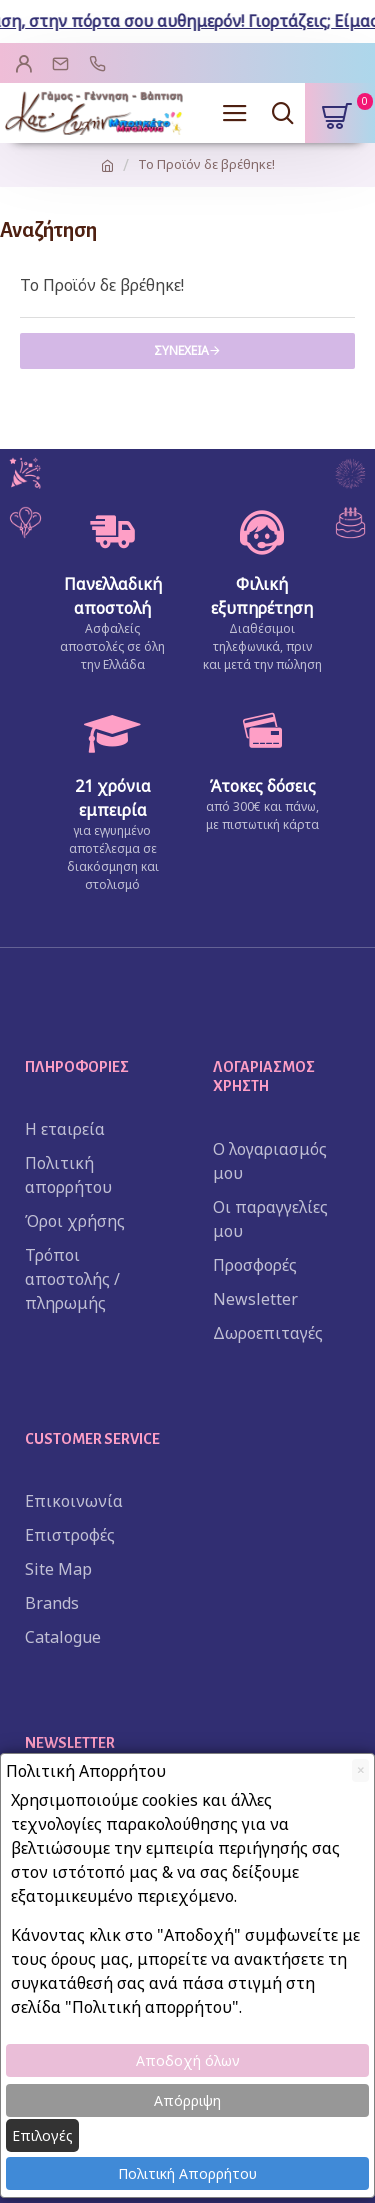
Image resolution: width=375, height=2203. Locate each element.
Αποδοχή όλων (188, 2060)
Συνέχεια (181, 350)
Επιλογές (42, 2135)
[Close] (360, 1770)
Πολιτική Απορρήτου (187, 2173)
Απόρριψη (187, 2100)
